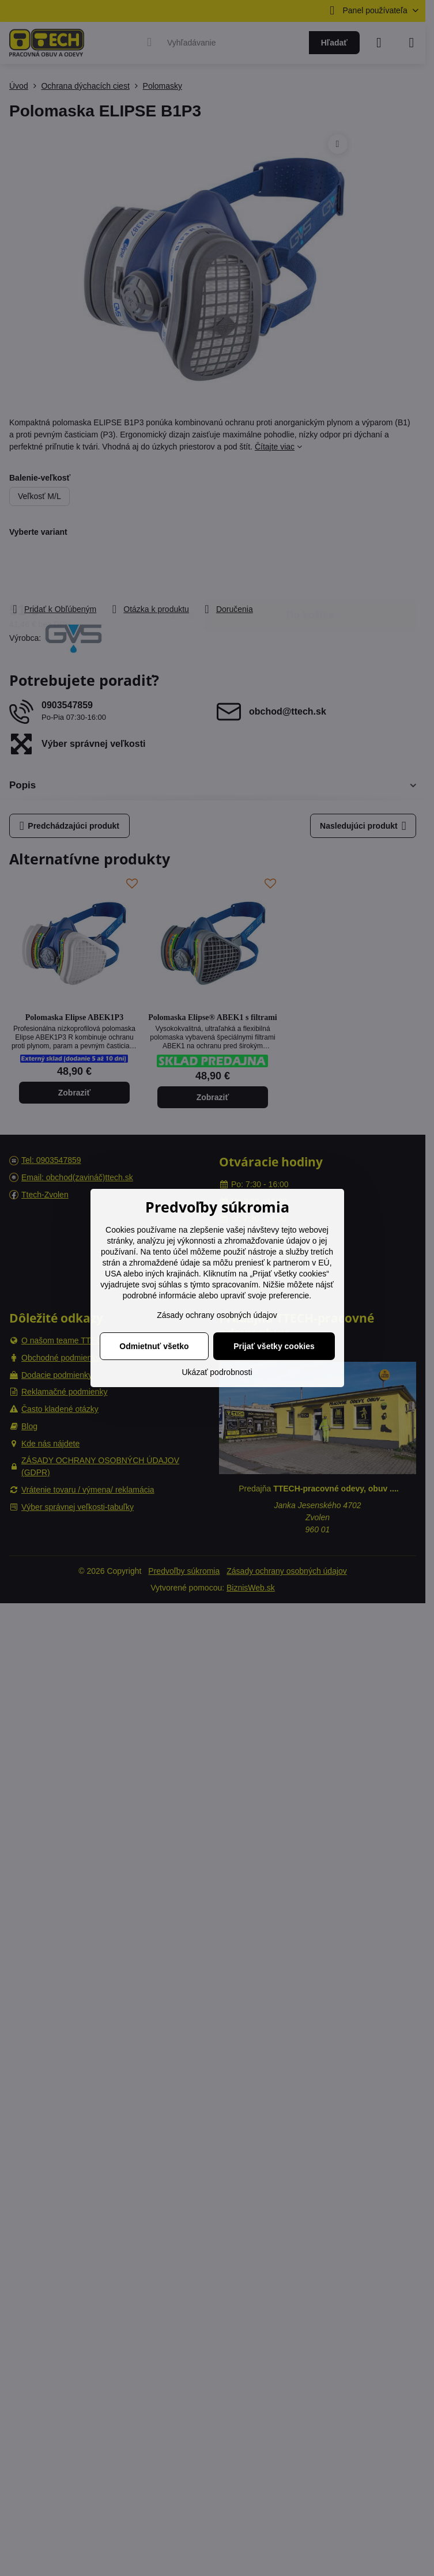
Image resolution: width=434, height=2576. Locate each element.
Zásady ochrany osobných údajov (217, 1315)
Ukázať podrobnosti (217, 1372)
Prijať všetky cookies (274, 1346)
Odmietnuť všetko (153, 1346)
